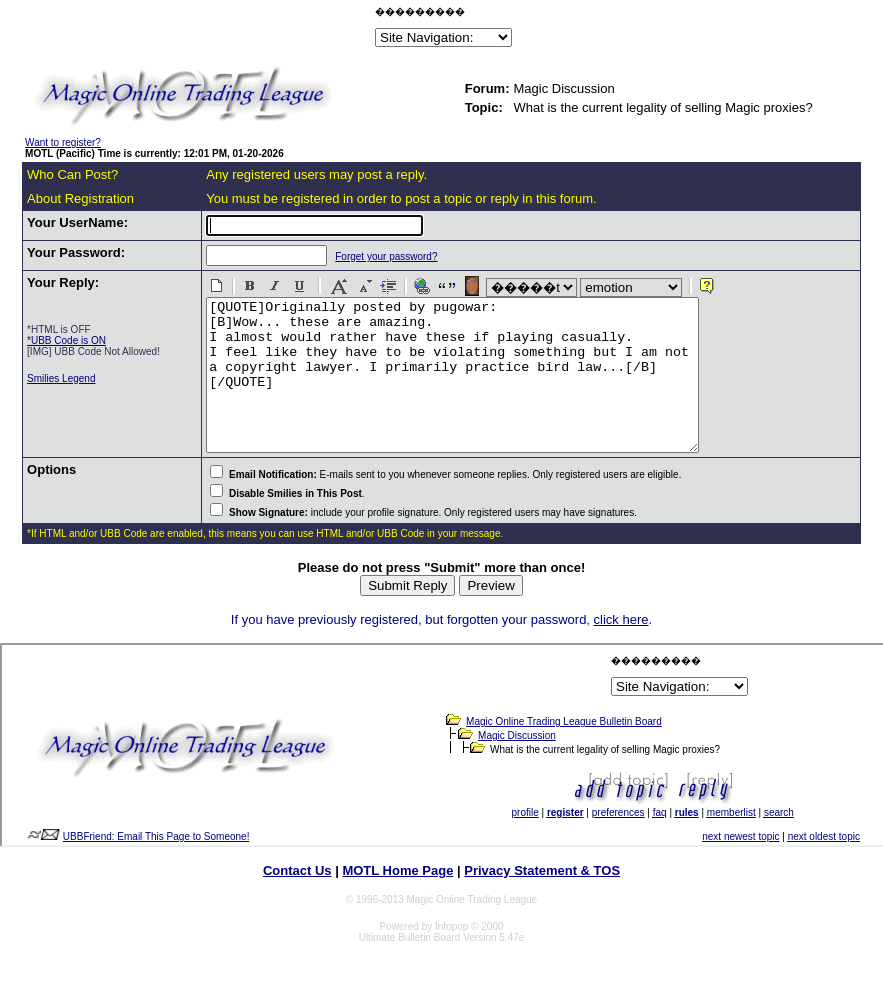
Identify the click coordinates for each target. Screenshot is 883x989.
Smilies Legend (61, 378)
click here (621, 649)
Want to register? (63, 142)
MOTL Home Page (397, 900)
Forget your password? (376, 256)
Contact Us (297, 900)
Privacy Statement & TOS (542, 900)
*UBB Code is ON (66, 340)
